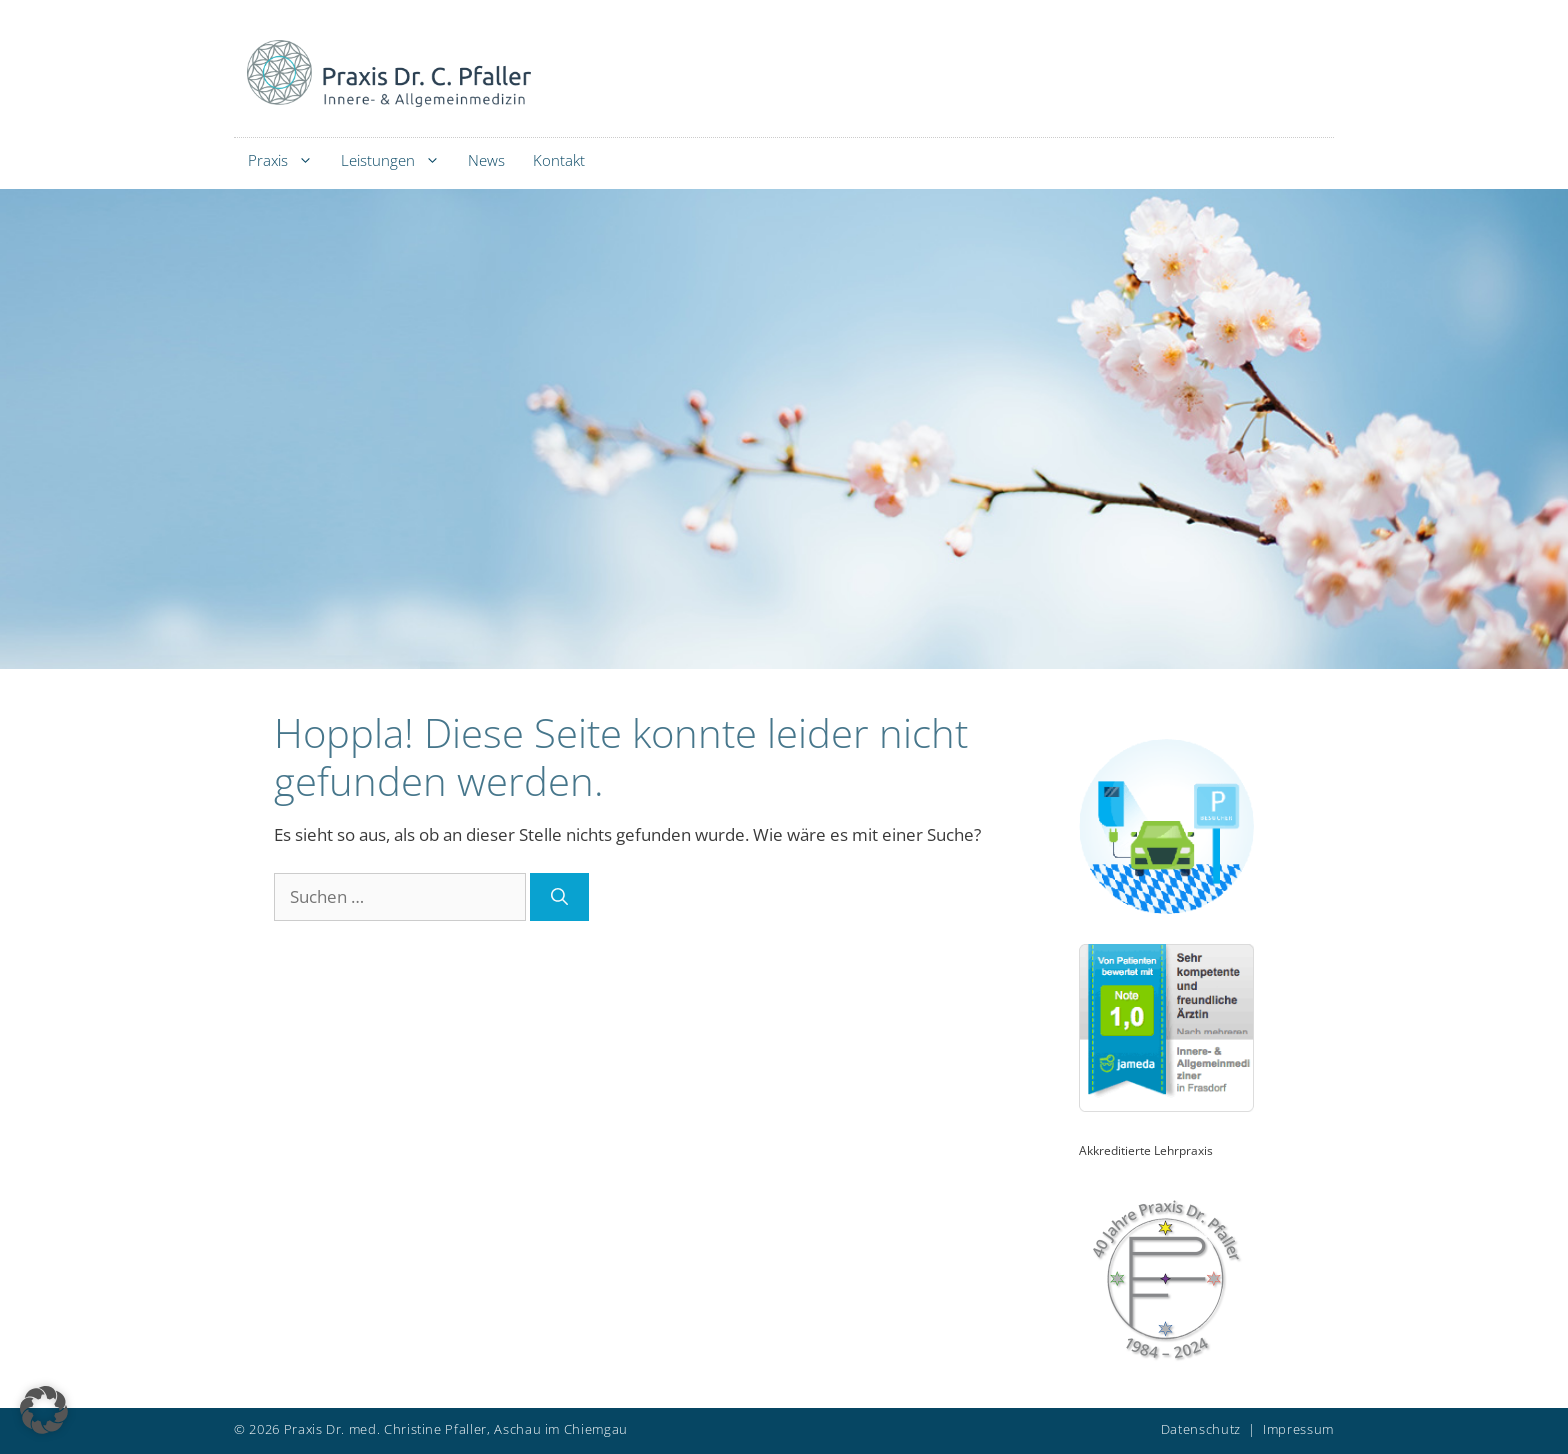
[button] (44, 1410)
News (486, 160)
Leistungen (397, 160)
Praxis (287, 160)
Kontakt (559, 160)
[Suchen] (559, 897)
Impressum (1298, 1429)
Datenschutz (1201, 1429)
